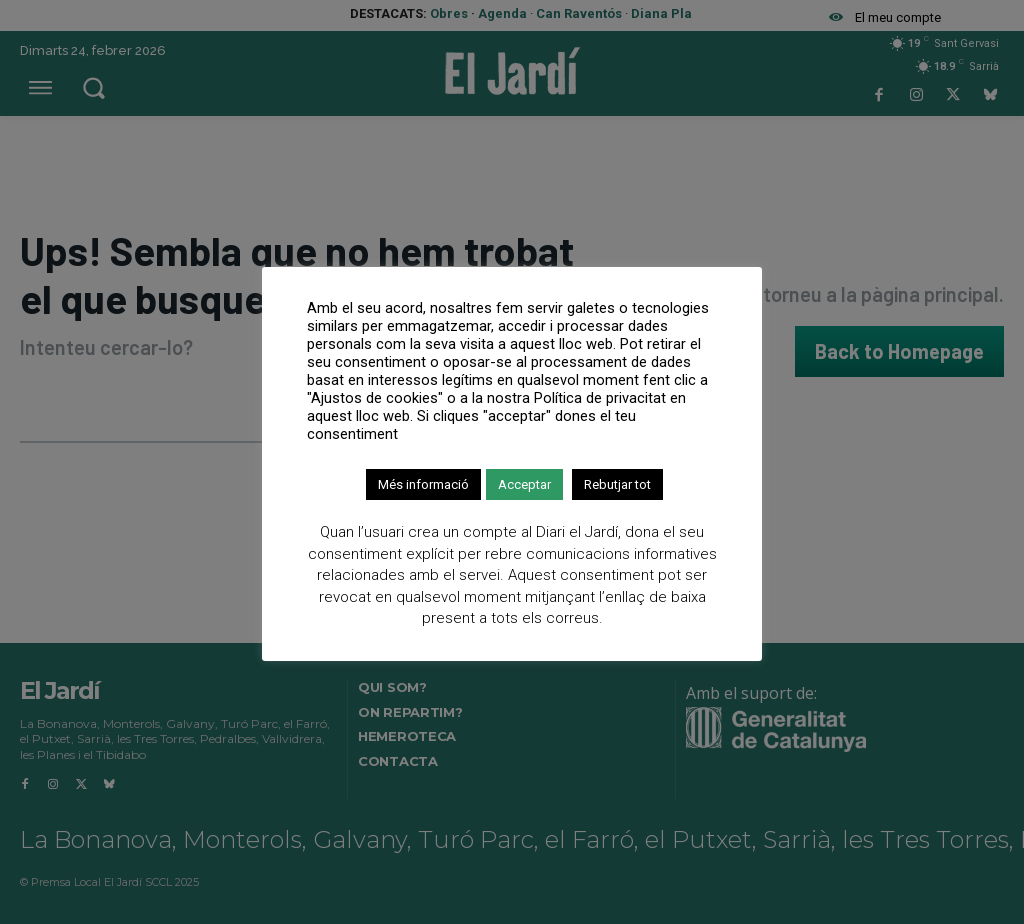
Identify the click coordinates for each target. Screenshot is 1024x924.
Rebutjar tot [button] (617, 484)
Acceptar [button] (524, 484)
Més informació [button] (423, 484)
